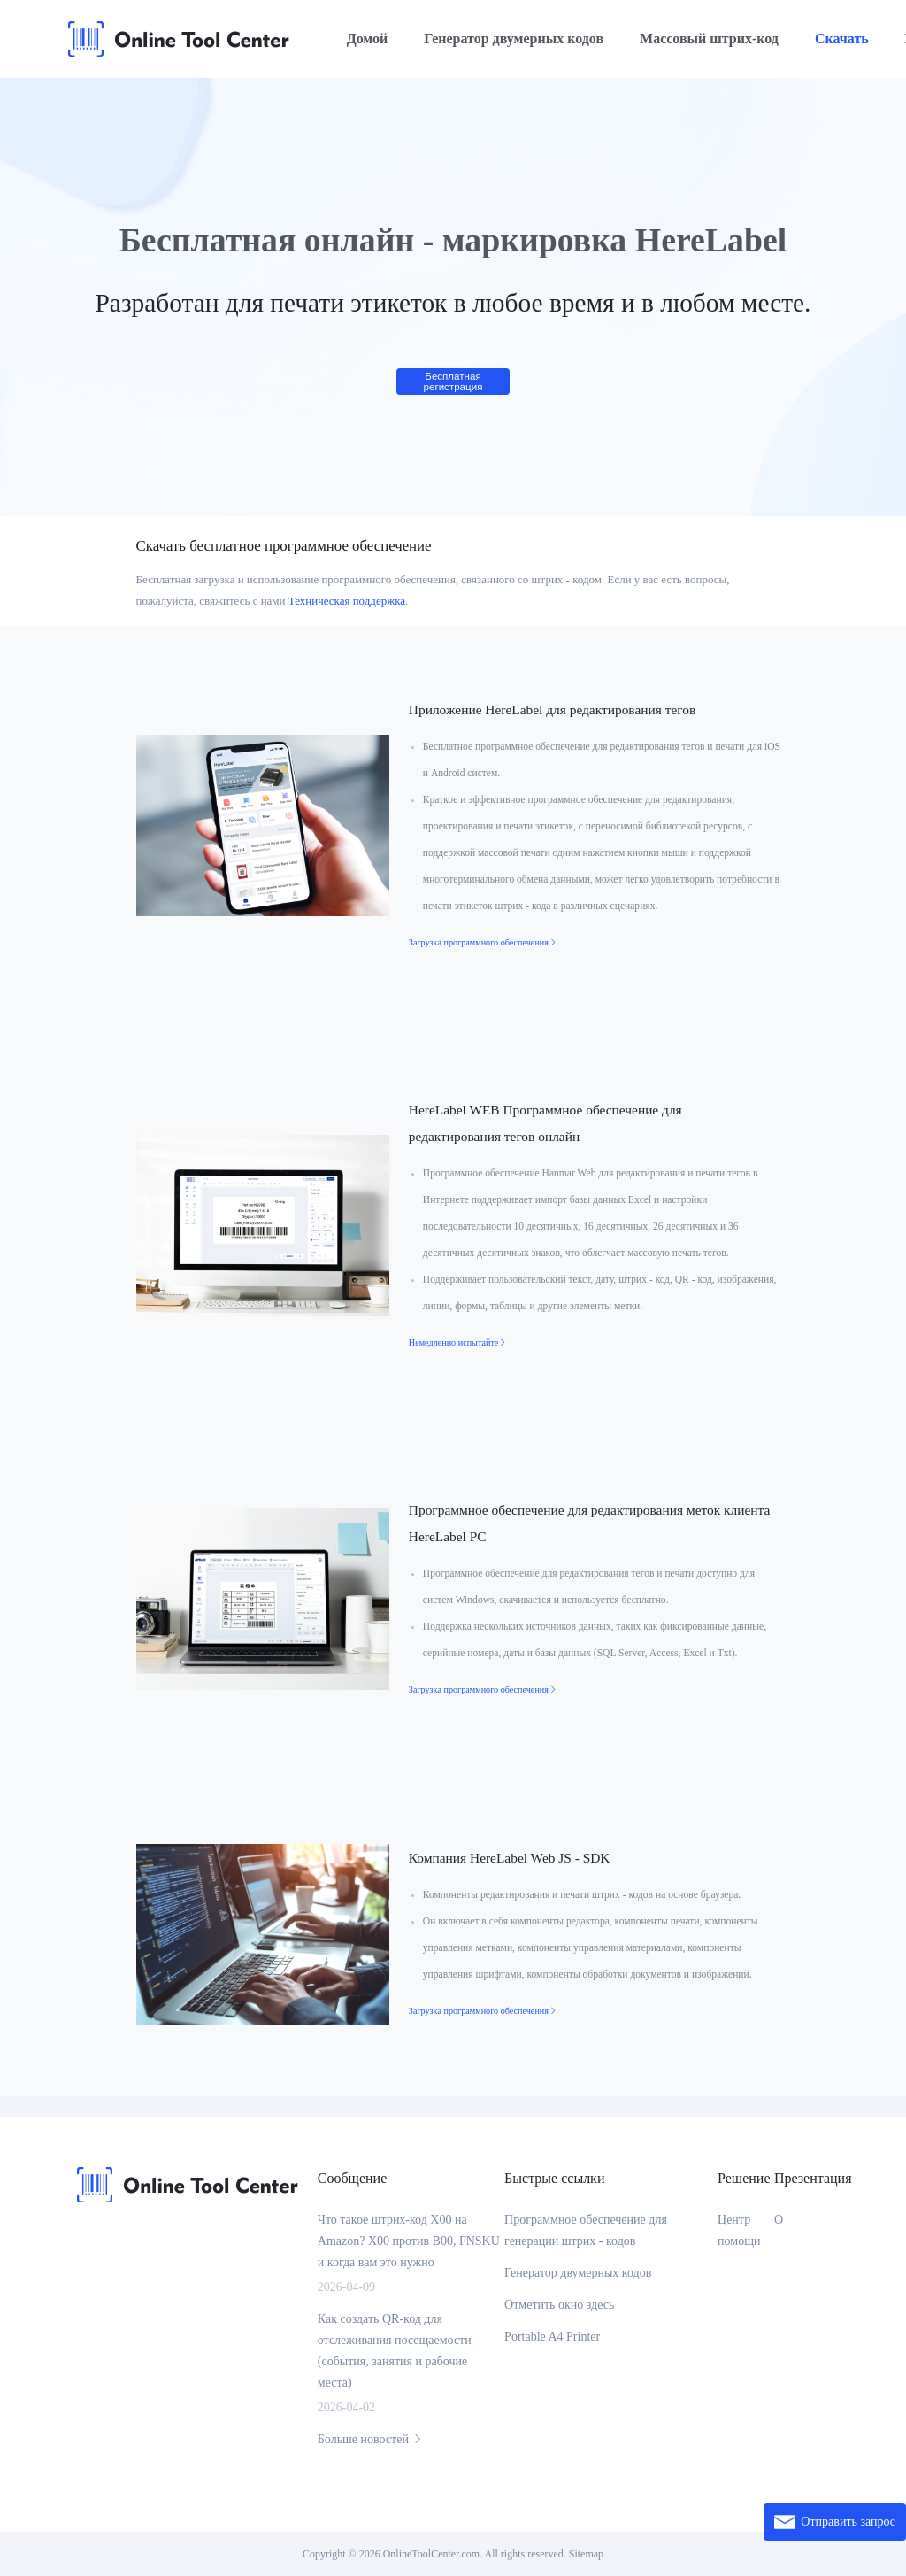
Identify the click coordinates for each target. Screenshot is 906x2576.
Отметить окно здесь (559, 2304)
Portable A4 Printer (552, 2336)
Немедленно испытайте (458, 1342)
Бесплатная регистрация (453, 381)
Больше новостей (371, 2439)
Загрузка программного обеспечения (483, 942)
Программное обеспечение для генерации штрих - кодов (585, 2230)
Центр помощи (739, 2230)
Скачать (842, 38)
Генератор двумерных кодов (513, 38)
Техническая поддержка (346, 600)
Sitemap (586, 2554)
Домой (367, 38)
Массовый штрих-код (709, 38)
